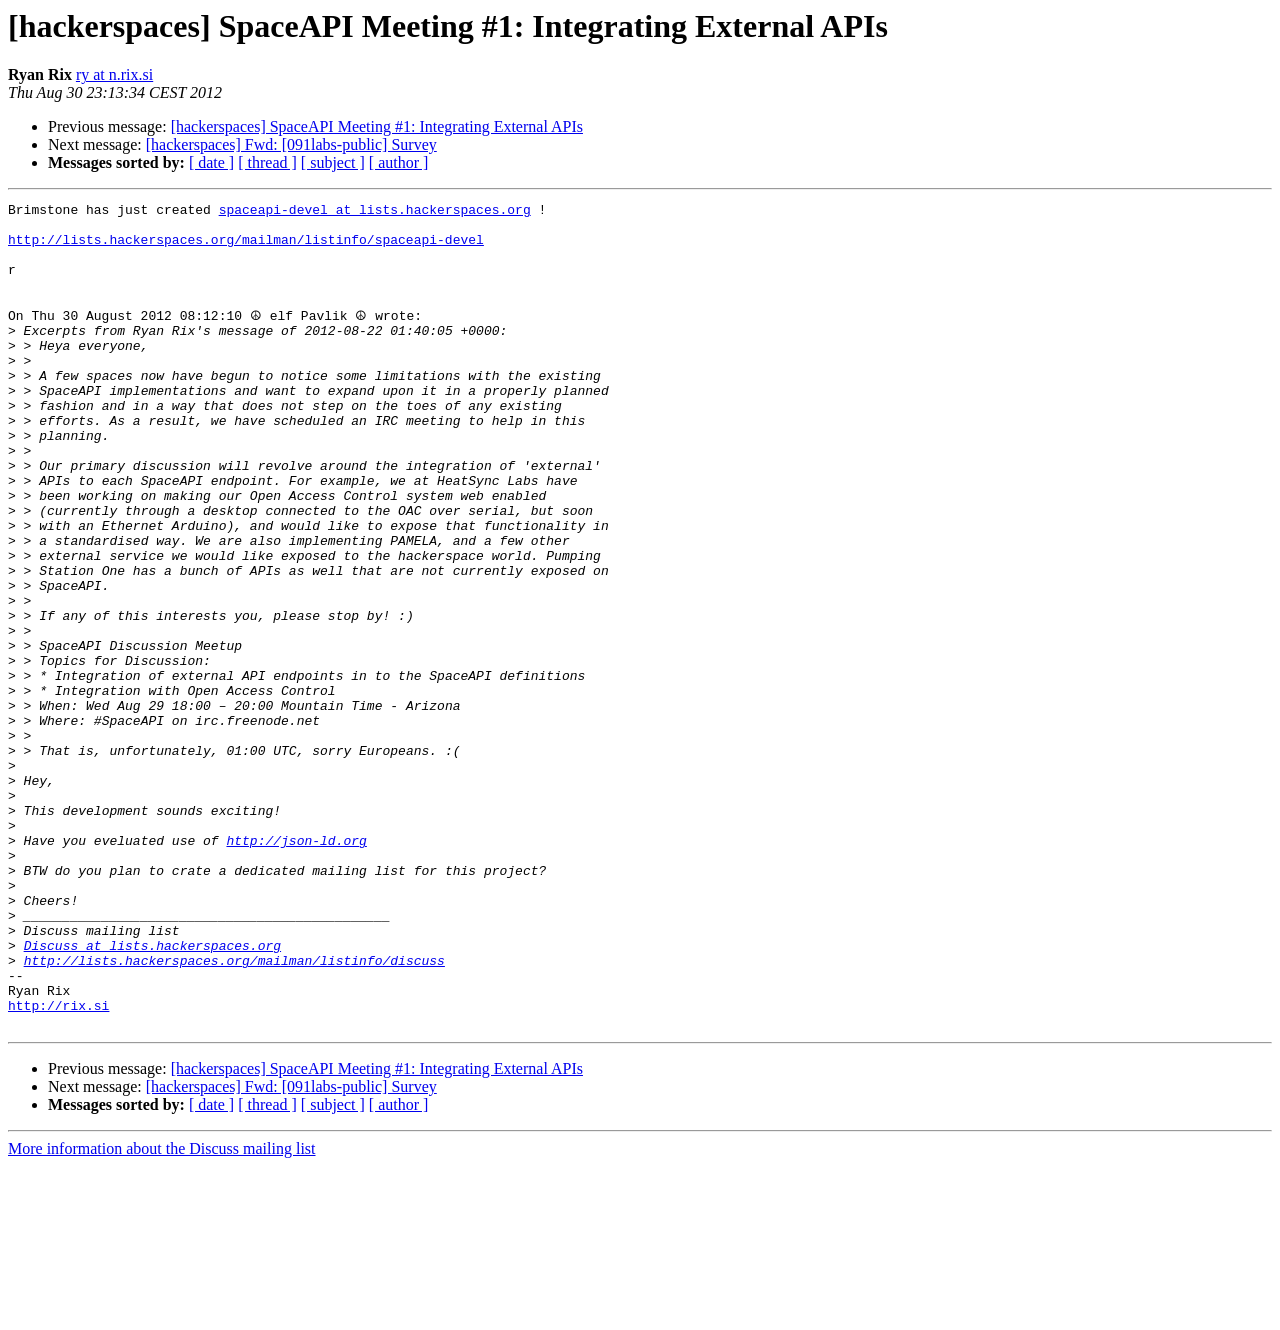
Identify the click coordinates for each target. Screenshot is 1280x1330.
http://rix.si (58, 1166)
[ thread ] (267, 162)
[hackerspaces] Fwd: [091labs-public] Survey (291, 144)
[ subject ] (333, 162)
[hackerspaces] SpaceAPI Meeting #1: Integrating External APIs (377, 126)
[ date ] (211, 162)
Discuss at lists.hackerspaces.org (152, 1094)
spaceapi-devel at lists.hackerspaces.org (375, 212)
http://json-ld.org (296, 968)
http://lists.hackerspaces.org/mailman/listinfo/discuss (234, 1112)
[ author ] (399, 162)
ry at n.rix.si (114, 74)
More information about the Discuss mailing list (162, 1312)
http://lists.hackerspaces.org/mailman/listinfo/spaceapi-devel (246, 248)
